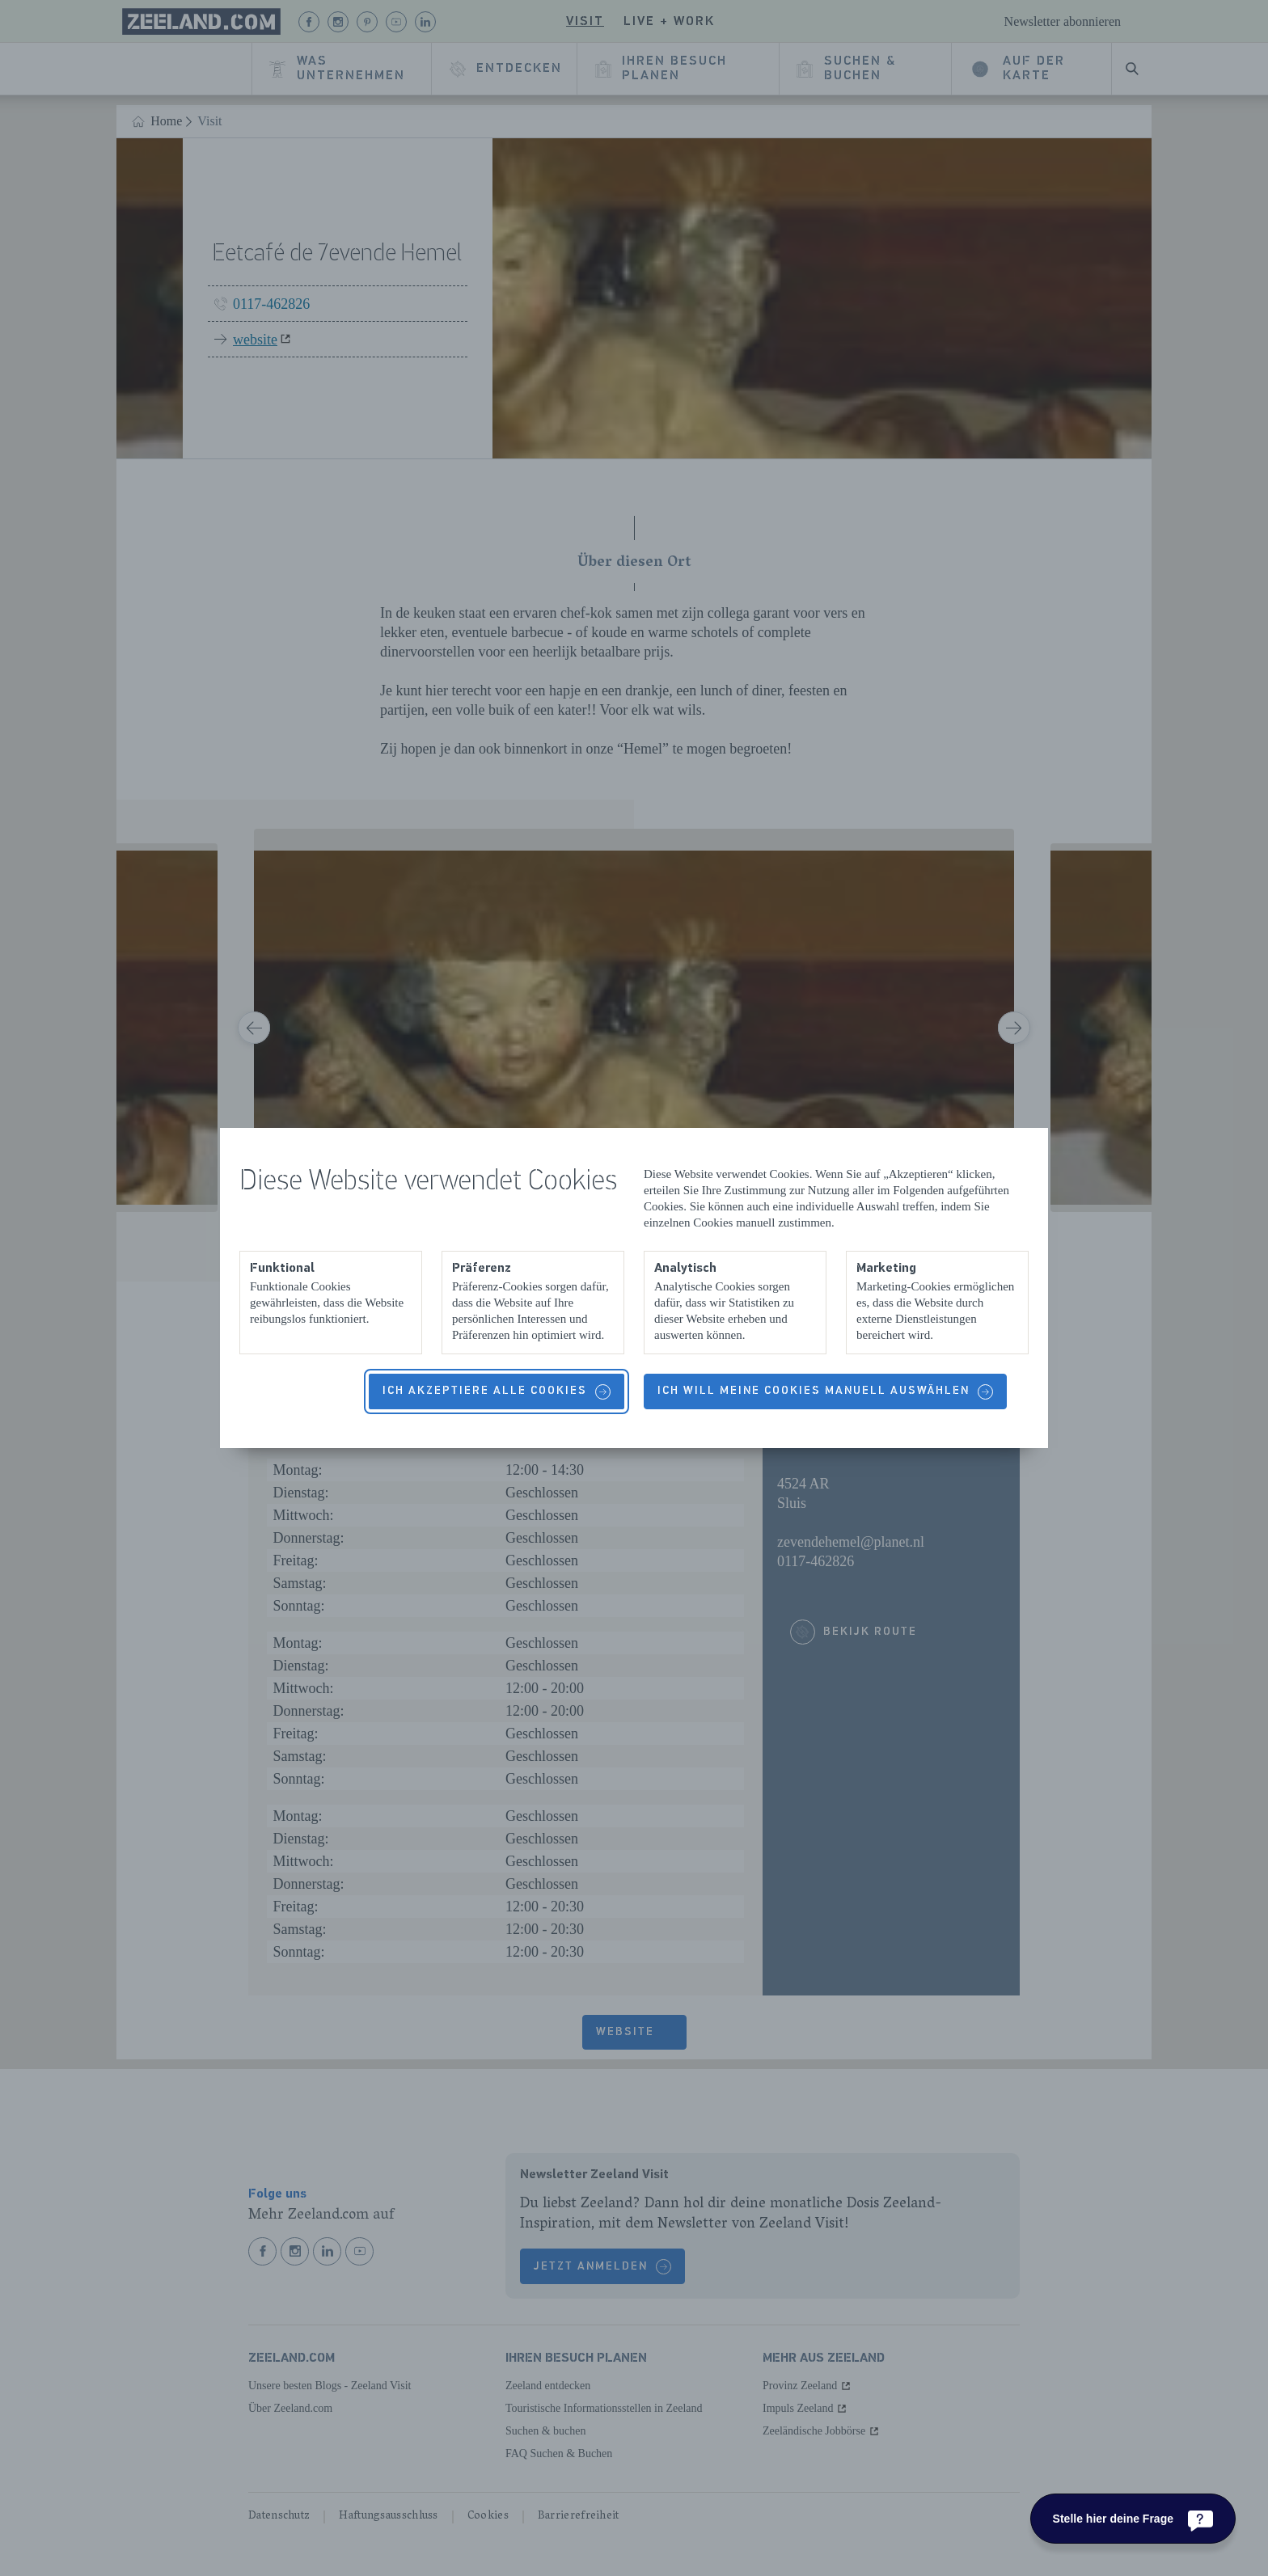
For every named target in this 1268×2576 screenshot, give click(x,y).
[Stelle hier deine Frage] (1133, 2519)
